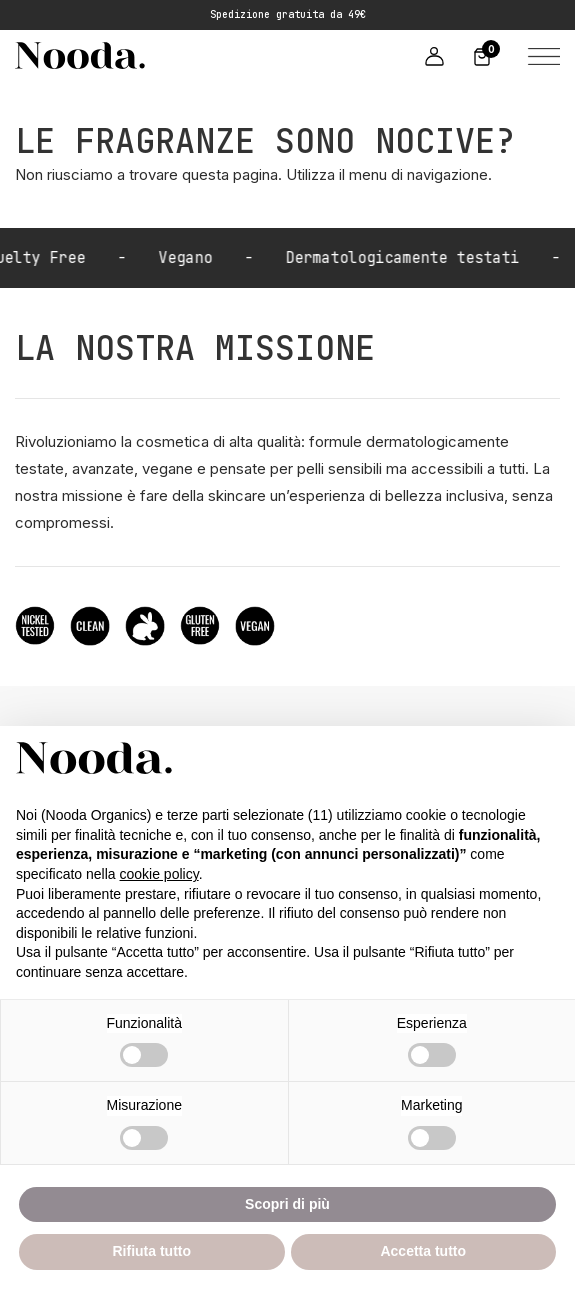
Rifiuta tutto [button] (151, 1251)
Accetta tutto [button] (423, 1251)
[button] (540, 55)
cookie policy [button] (159, 874)
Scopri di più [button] (287, 1204)
